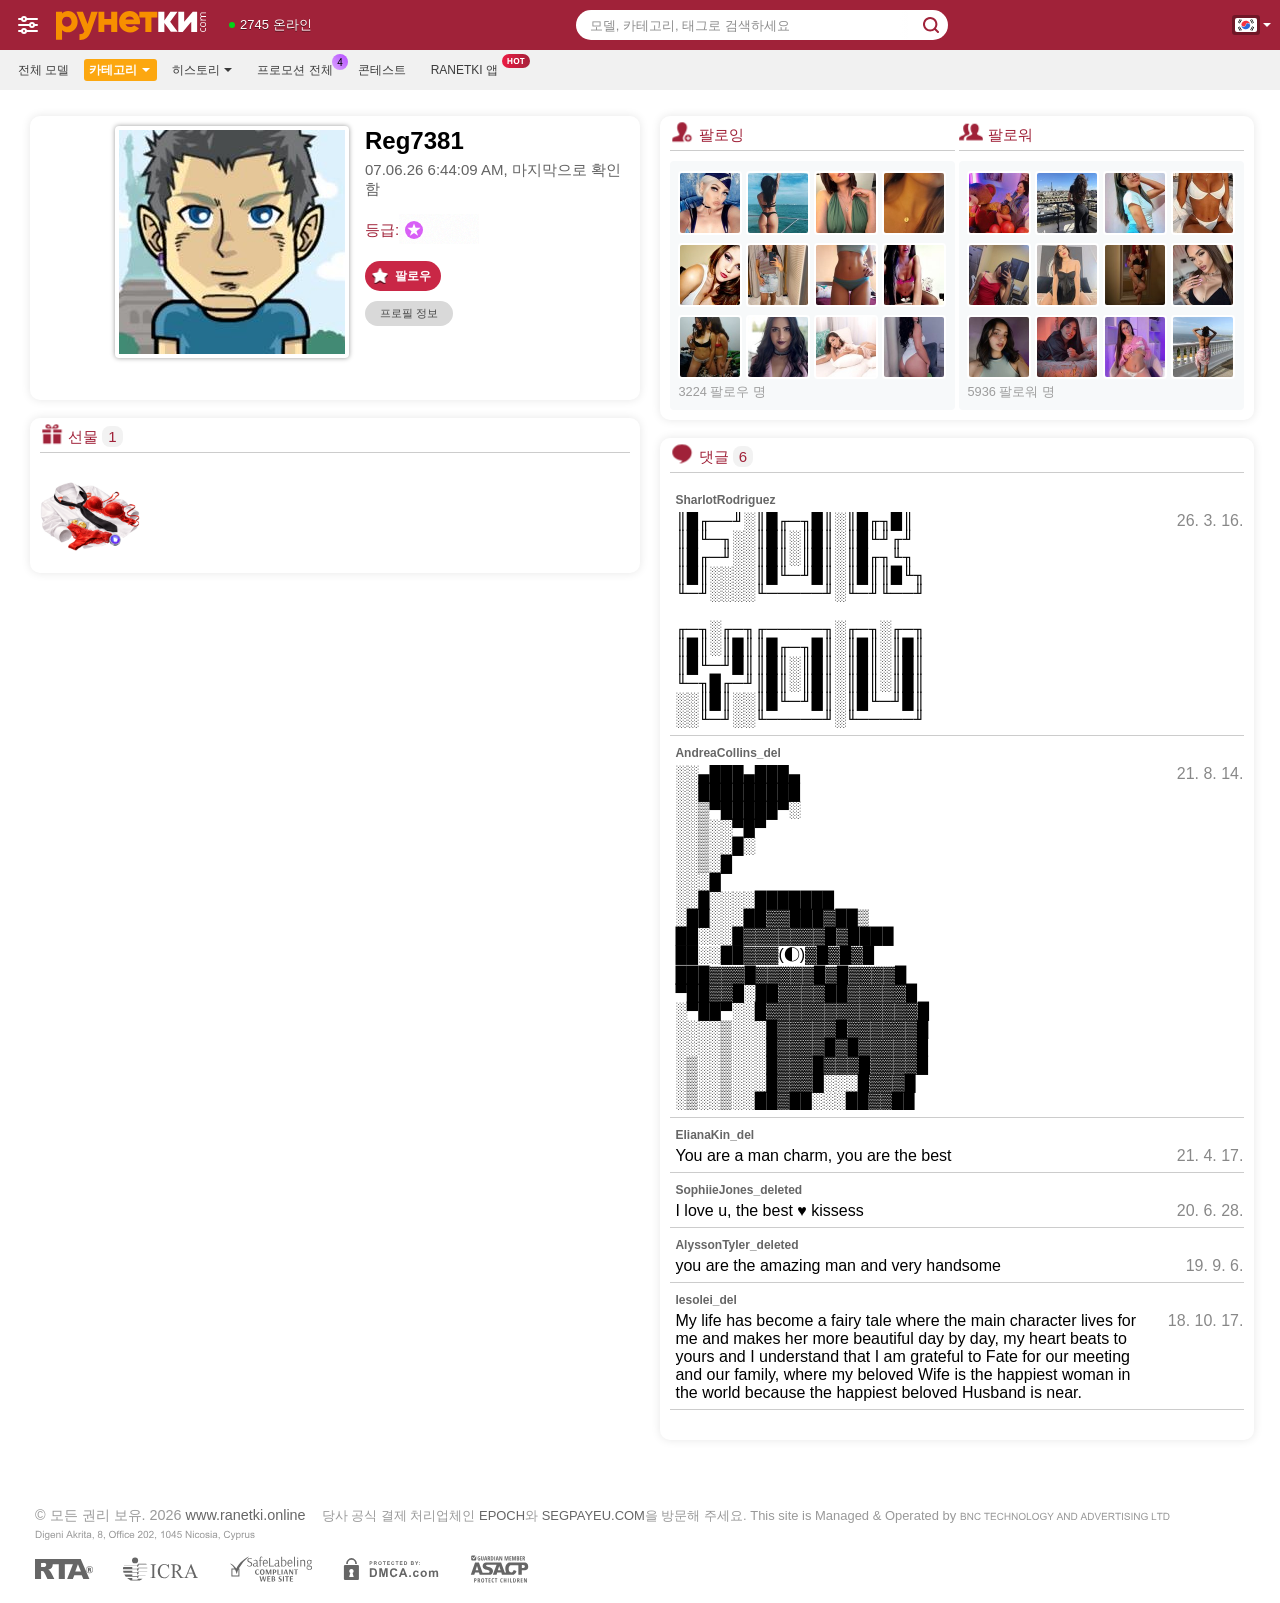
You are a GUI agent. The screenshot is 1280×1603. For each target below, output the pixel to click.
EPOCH (502, 1515)
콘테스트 (382, 70)
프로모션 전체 (299, 68)
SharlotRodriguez (725, 500)
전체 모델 (43, 70)
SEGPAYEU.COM (593, 1515)
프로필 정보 (409, 313)
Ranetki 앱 (469, 68)
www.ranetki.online (246, 1515)
